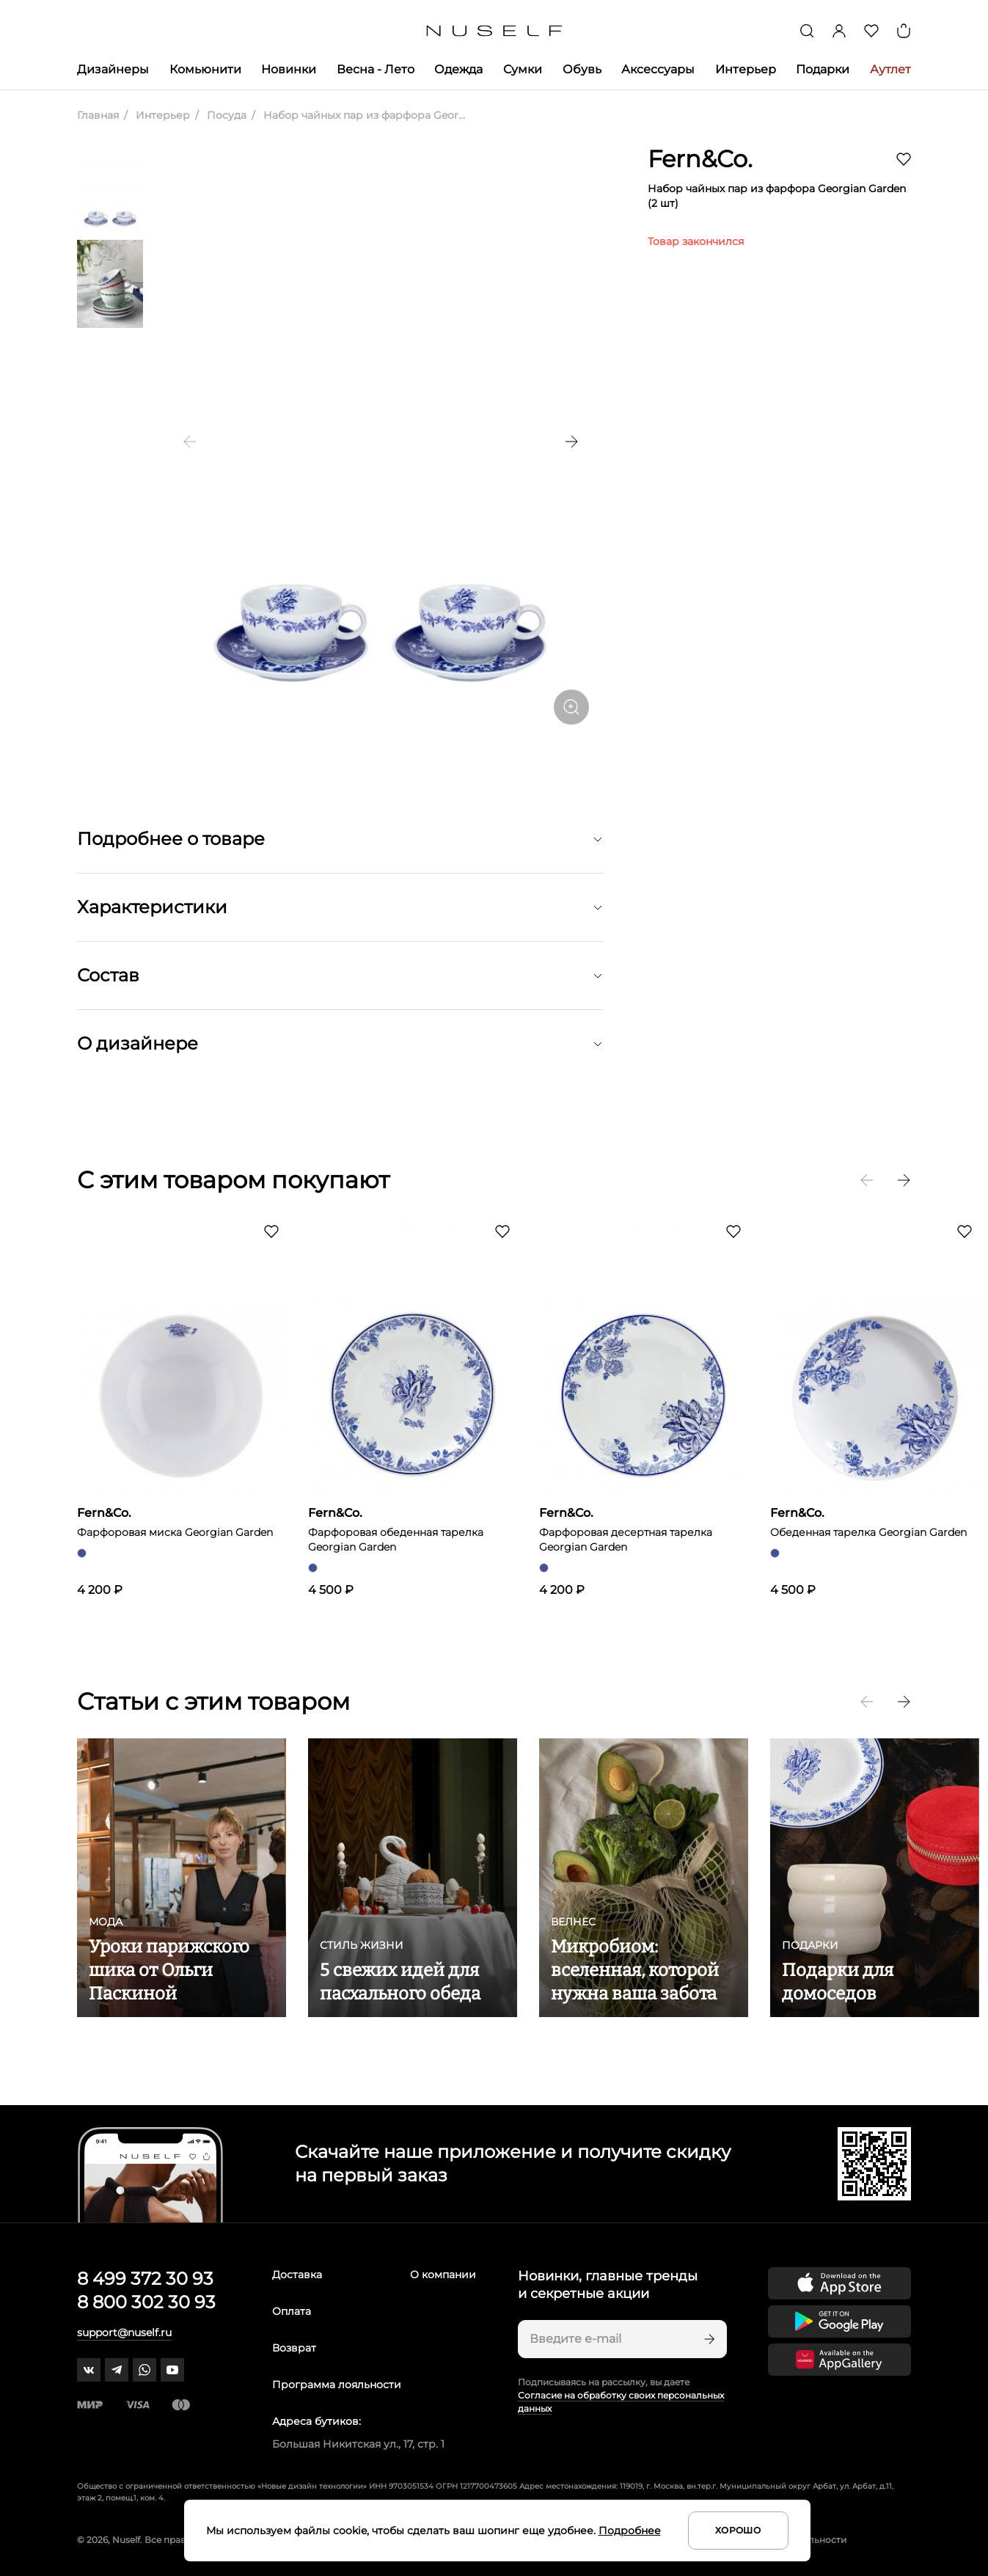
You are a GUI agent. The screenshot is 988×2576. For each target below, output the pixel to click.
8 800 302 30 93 (146, 2302)
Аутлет (890, 69)
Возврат (294, 2347)
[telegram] (116, 2370)
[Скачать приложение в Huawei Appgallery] (839, 2359)
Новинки (288, 69)
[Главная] (494, 31)
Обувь (582, 69)
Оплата (291, 2311)
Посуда (225, 115)
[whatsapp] (144, 2370)
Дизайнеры (113, 69)
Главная (98, 115)
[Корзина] (903, 30)
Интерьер (745, 69)
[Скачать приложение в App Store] (839, 2283)
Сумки (522, 69)
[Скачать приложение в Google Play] (839, 2321)
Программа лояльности (336, 2384)
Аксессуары (658, 69)
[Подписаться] (707, 2339)
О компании (443, 2274)
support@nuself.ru (124, 2332)
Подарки (822, 69)
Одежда (458, 69)
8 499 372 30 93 (145, 2278)
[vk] (88, 2370)
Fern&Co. (700, 158)
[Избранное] (871, 30)
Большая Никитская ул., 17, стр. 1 (358, 2444)
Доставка (297, 2274)
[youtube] (172, 2370)
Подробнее (630, 2530)
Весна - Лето (375, 69)
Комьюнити (205, 69)
